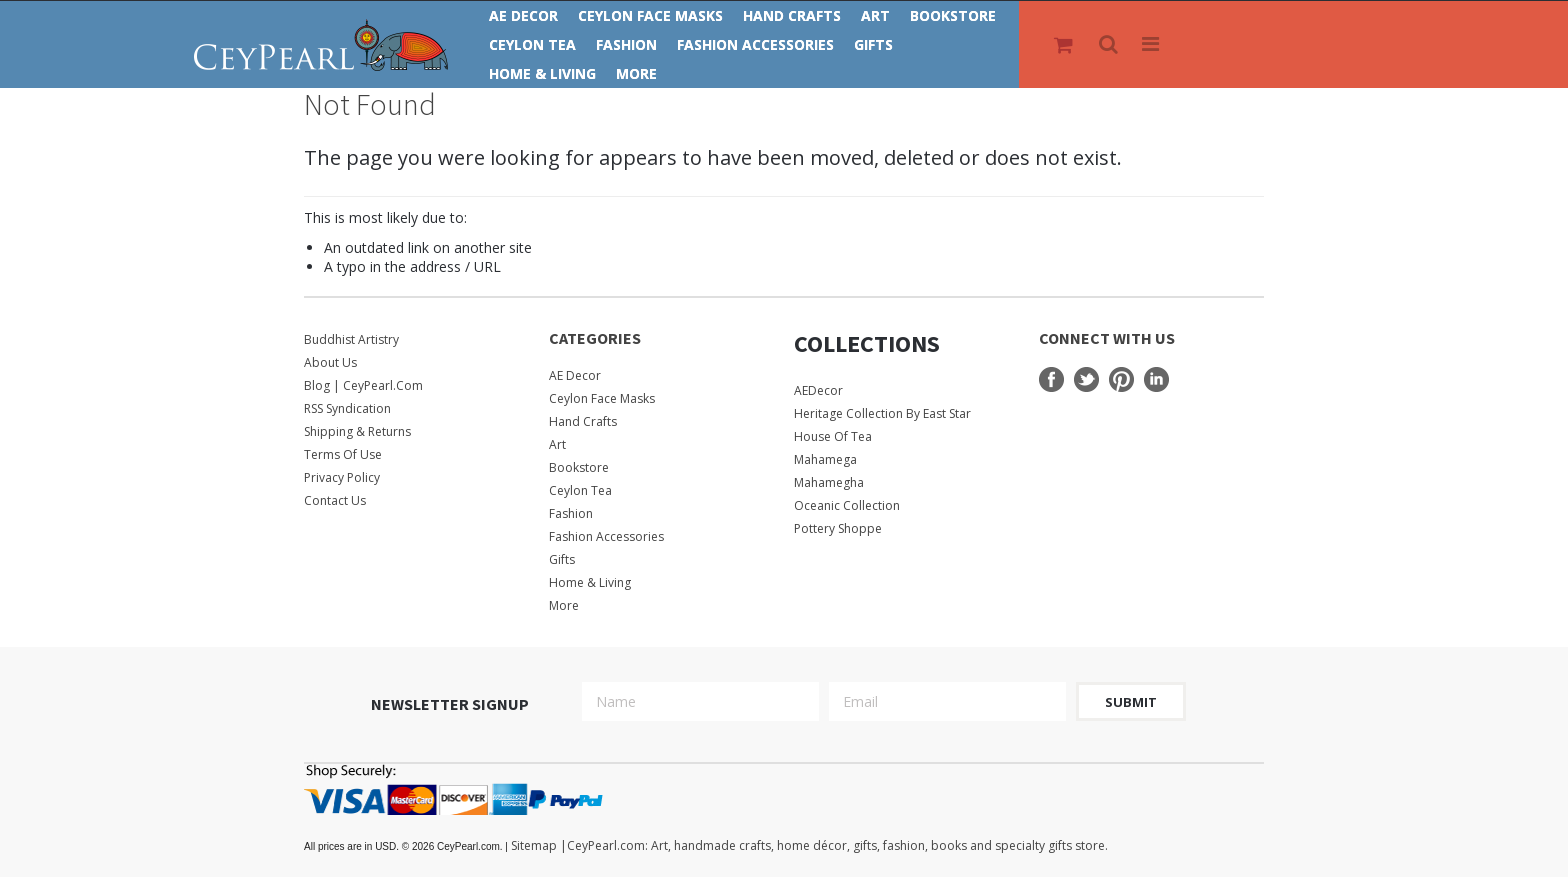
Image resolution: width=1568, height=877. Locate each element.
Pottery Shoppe (838, 528)
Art (875, 15)
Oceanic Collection (847, 505)
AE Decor (523, 15)
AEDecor (818, 390)
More (636, 73)
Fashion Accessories (755, 44)
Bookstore (953, 15)
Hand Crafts (792, 15)
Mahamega (825, 459)
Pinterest (1121, 379)
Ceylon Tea (532, 44)
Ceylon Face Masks (650, 15)
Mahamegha (829, 482)
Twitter (1086, 379)
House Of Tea (833, 436)
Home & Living (542, 73)
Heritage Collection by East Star (882, 413)
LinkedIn (1156, 379)
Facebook (1051, 379)
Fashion (626, 44)
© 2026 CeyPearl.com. (407, 846)
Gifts (873, 44)
